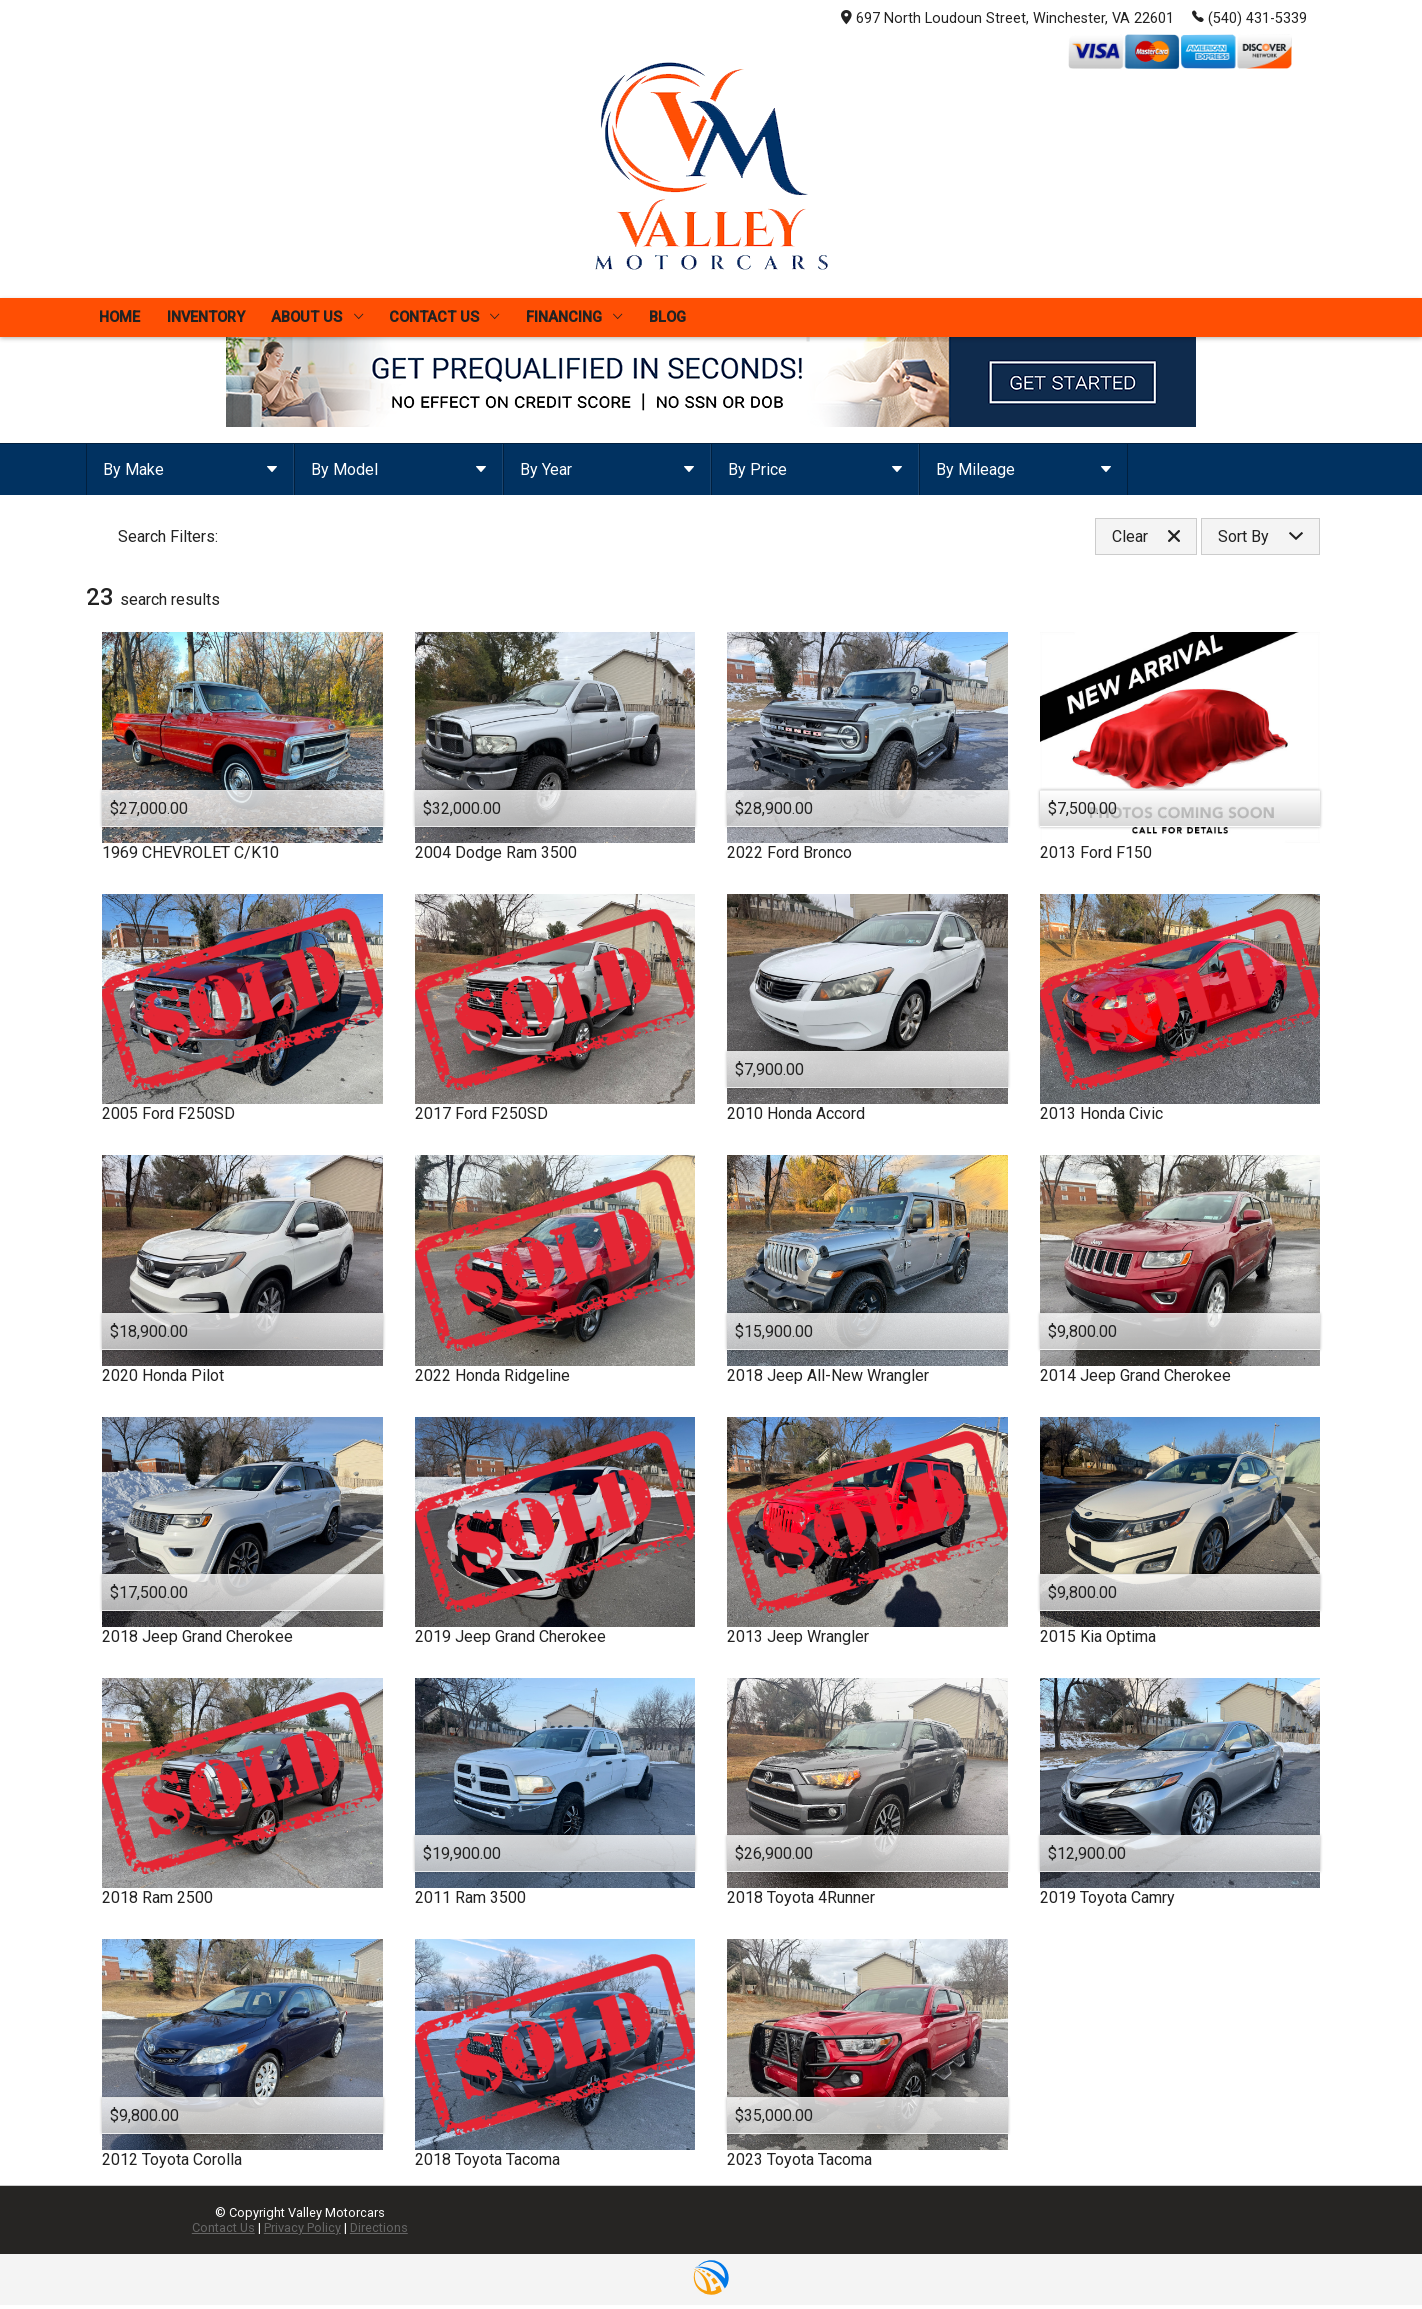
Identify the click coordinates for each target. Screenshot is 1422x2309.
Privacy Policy (302, 2231)
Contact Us (223, 2231)
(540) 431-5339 (1249, 17)
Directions (379, 2231)
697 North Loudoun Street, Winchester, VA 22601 (1007, 18)
